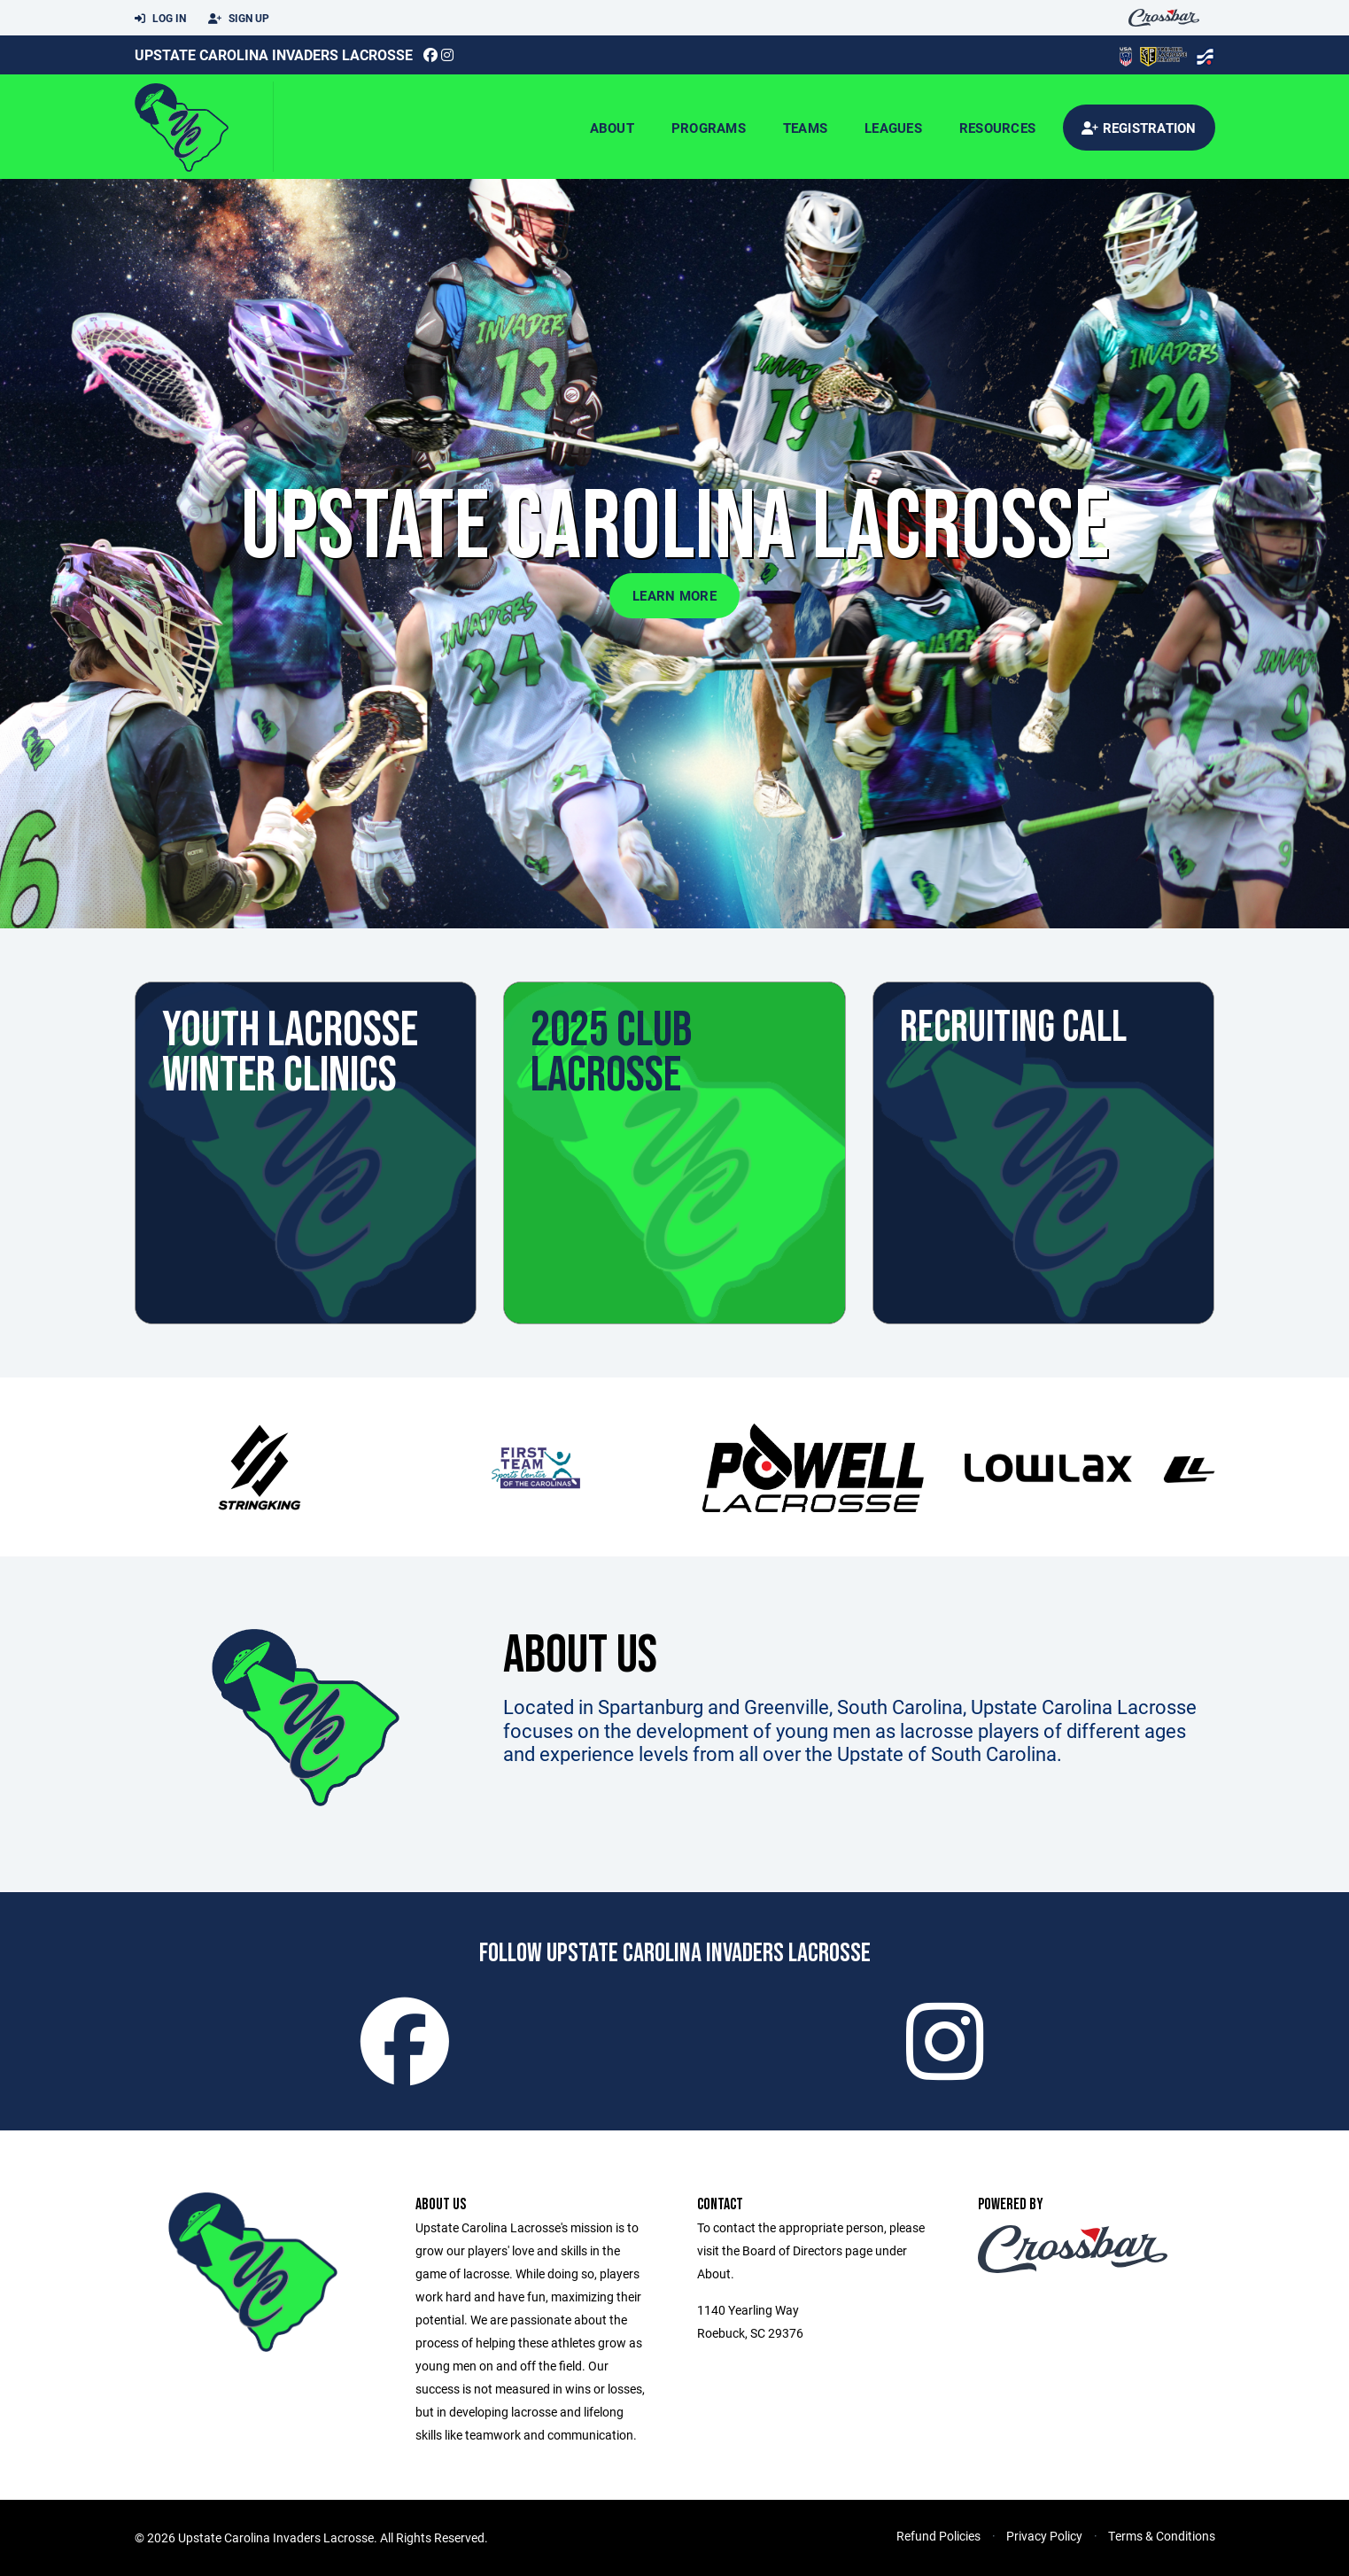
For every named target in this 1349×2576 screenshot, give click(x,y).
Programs (708, 127)
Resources (997, 127)
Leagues (893, 127)
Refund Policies (938, 2535)
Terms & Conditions (1161, 2535)
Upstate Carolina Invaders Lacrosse (274, 54)
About (612, 127)
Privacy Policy (1044, 2535)
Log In (160, 19)
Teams (805, 127)
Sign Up (238, 19)
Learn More (674, 595)
